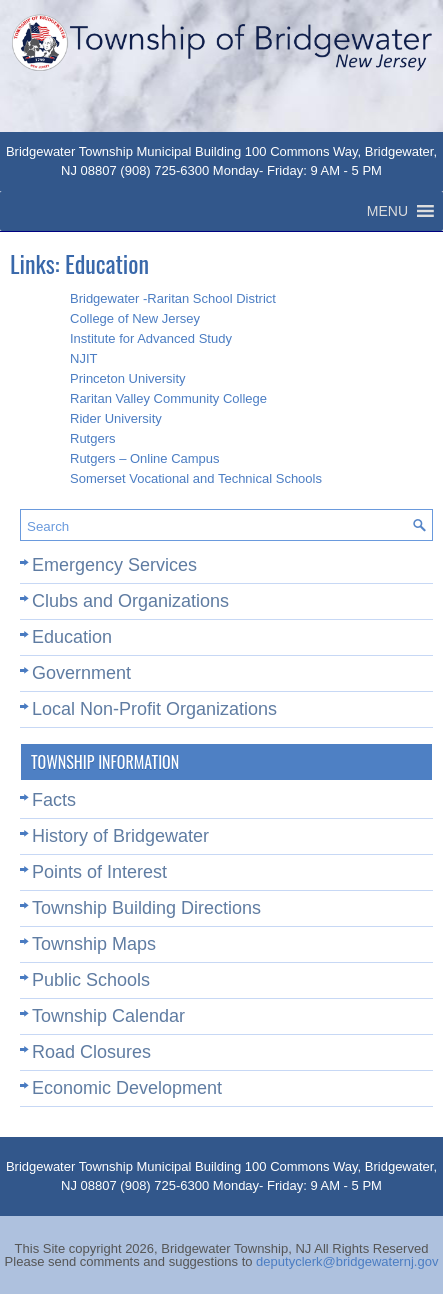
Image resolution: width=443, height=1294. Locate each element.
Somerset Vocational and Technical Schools (196, 478)
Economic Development (127, 1088)
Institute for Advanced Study (151, 338)
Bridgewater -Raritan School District (173, 298)
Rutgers (93, 438)
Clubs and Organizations (130, 601)
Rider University (116, 418)
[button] (387, 211)
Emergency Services (114, 565)
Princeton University (128, 378)
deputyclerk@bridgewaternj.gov (347, 1261)
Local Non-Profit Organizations (154, 709)
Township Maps (94, 944)
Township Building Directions (146, 908)
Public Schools (91, 980)
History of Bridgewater (120, 836)
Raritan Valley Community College (168, 398)
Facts (54, 800)
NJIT (83, 358)
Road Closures (91, 1052)
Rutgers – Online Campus (145, 458)
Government (81, 673)
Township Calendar (108, 1016)
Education (72, 637)
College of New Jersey (135, 318)
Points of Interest (99, 872)
